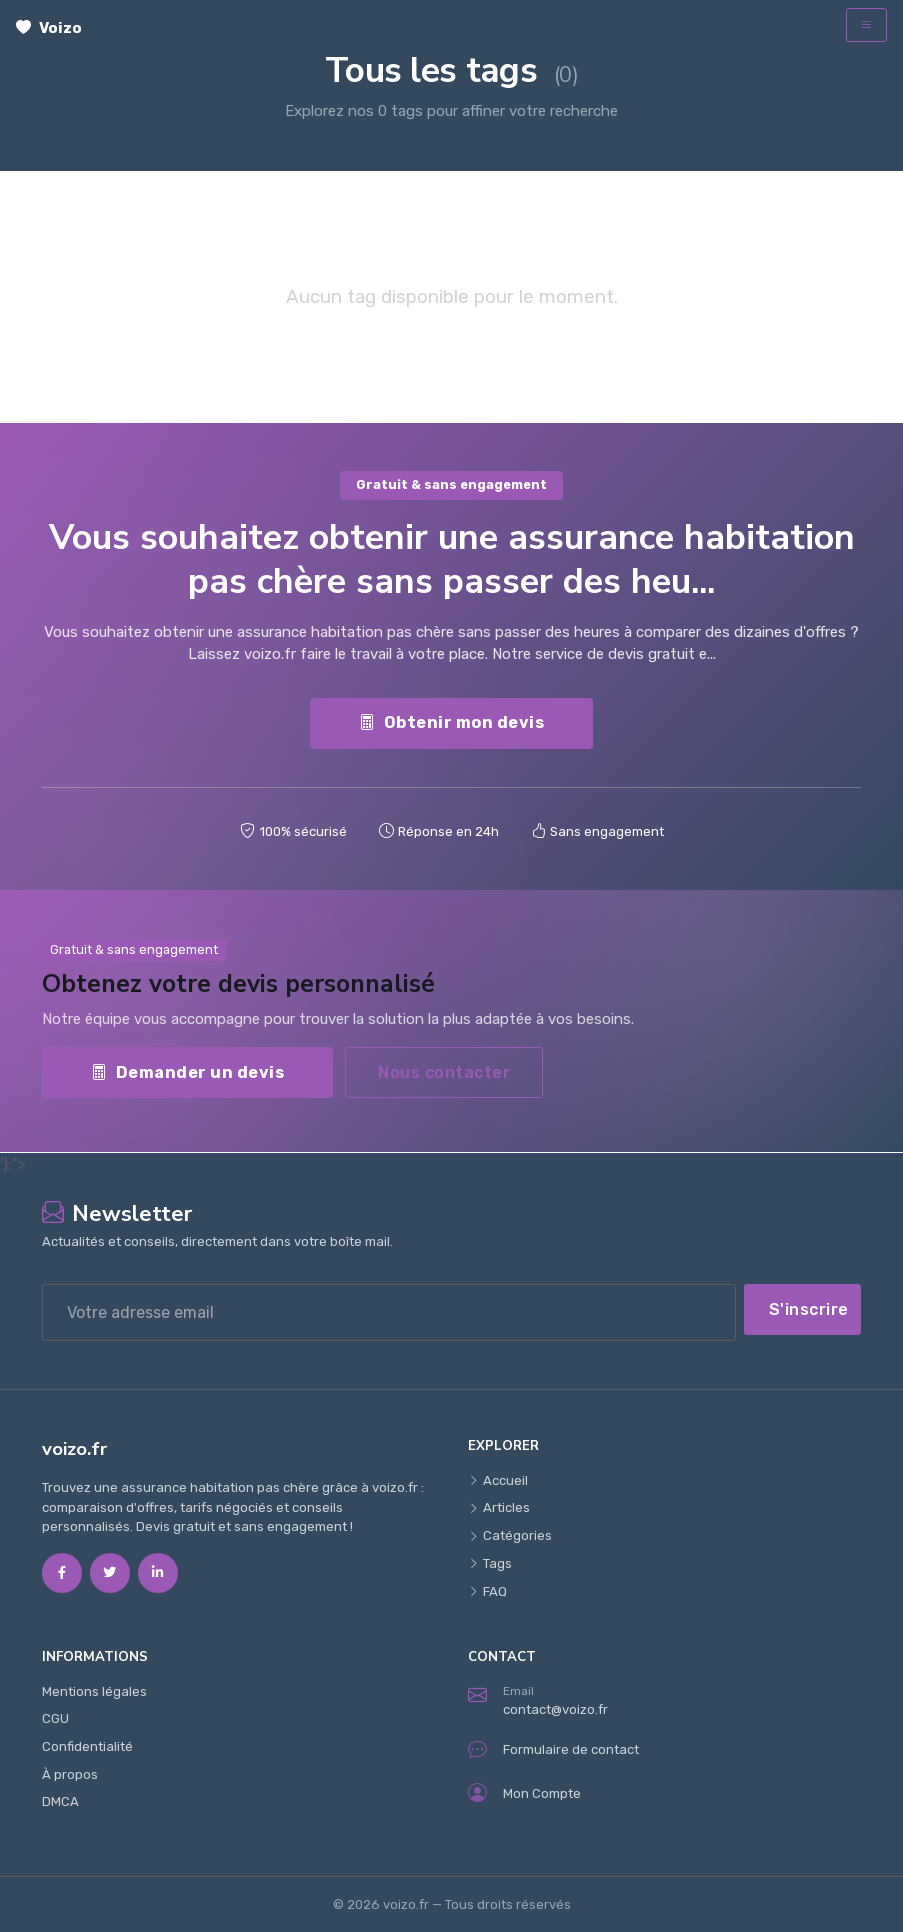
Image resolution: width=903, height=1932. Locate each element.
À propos (70, 1774)
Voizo (49, 28)
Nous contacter (444, 1072)
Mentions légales (94, 1691)
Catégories (510, 1535)
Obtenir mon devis (451, 722)
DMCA (60, 1801)
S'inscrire (809, 1309)
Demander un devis (187, 1072)
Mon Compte (524, 1793)
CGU (55, 1718)
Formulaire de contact (553, 1749)
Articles (499, 1507)
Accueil (498, 1480)
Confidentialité (87, 1746)
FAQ (487, 1591)
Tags (490, 1563)
